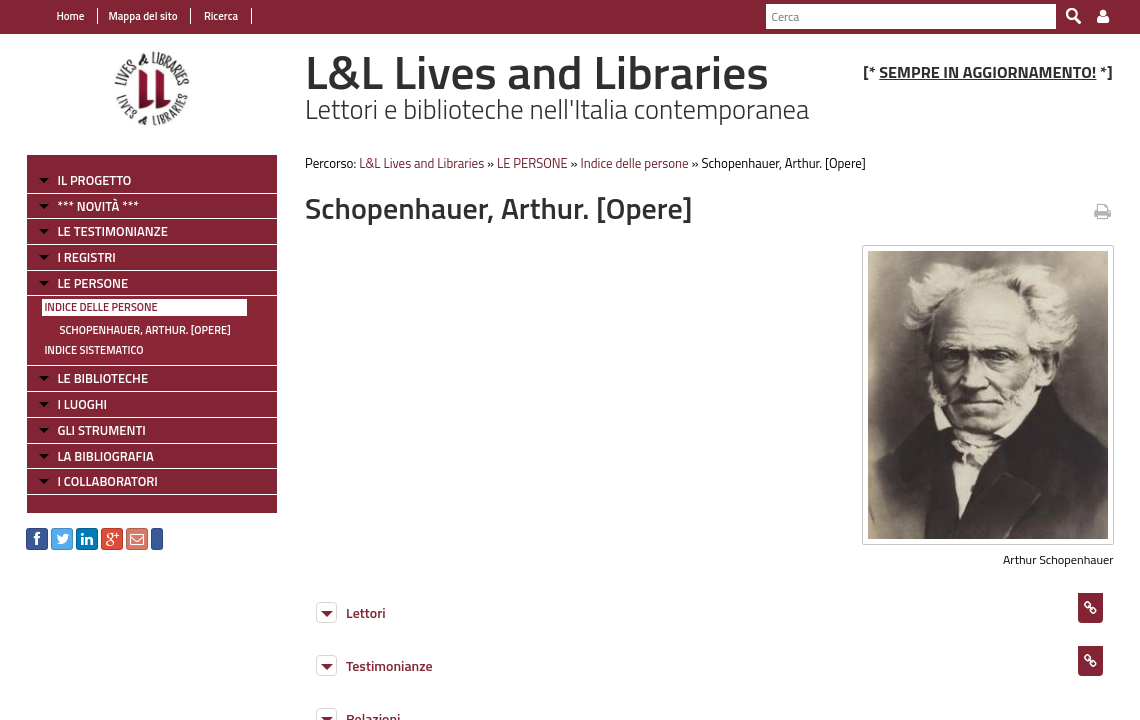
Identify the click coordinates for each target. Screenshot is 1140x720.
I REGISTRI (75, 257)
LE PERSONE (81, 283)
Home (59, 16)
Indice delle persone (89, 307)
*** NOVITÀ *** (86, 206)
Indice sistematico (82, 350)
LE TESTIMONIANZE (101, 231)
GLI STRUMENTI (90, 430)
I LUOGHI (71, 404)
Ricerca (208, 16)
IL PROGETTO (83, 180)
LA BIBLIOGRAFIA (94, 456)
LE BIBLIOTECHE (91, 378)
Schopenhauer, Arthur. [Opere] (133, 330)
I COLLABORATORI (96, 481)
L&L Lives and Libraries (416, 163)
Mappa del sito (131, 16)
